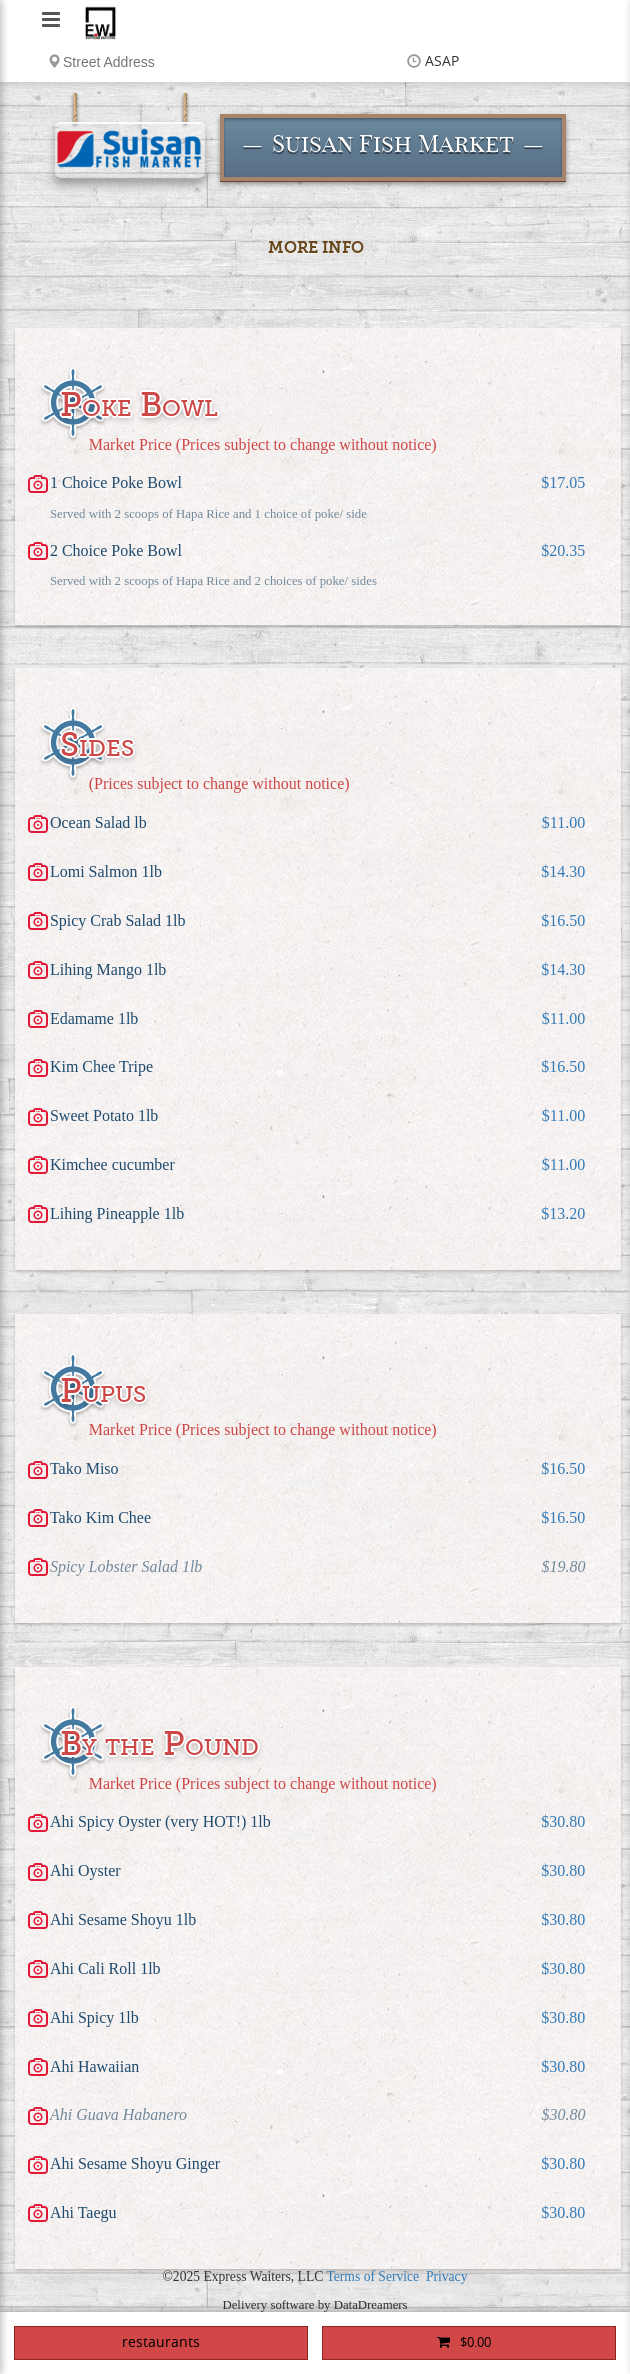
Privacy (447, 2276)
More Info (316, 247)
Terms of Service (372, 2276)
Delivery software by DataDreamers (314, 2305)
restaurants (161, 2342)
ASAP (442, 61)
